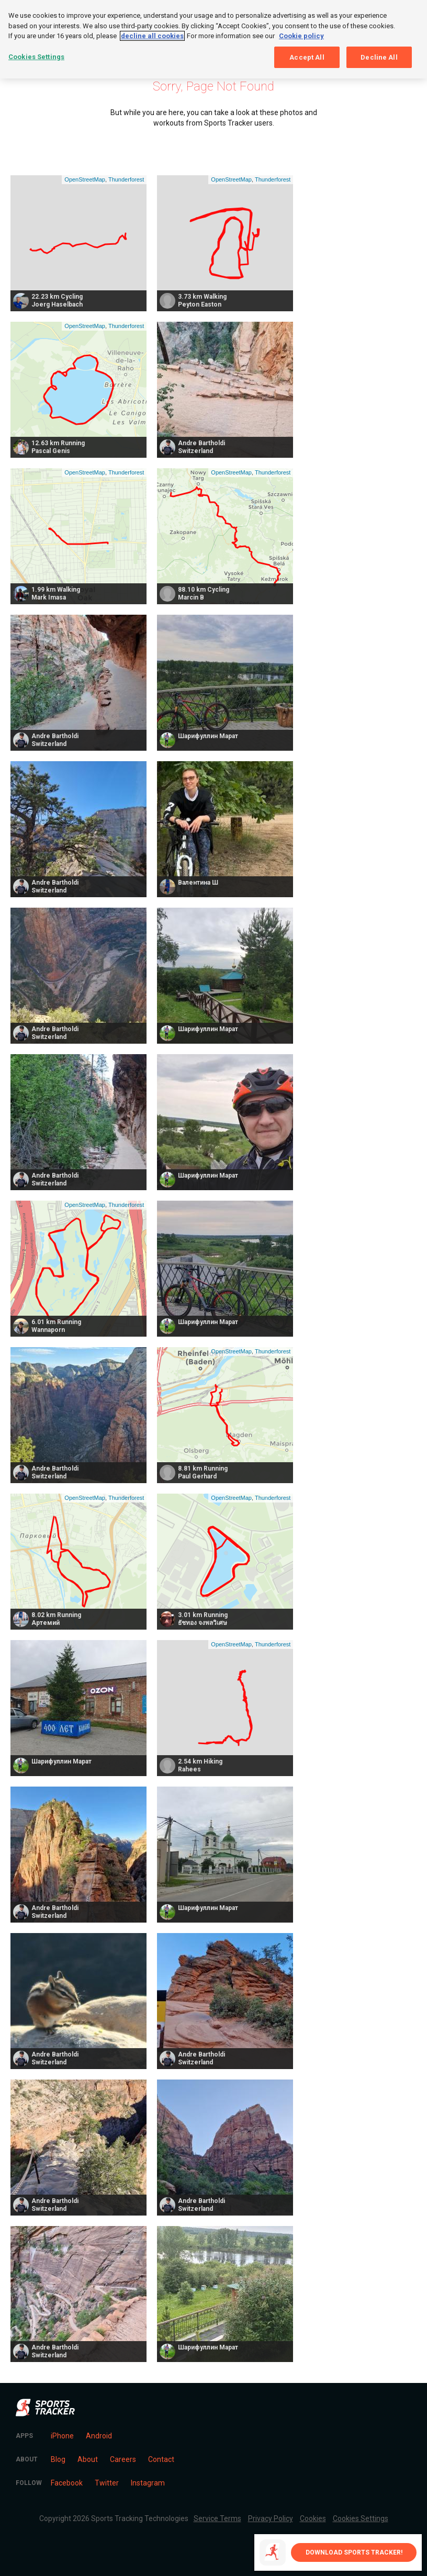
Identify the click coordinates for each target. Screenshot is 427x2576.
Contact (161, 2459)
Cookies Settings (360, 2518)
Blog (58, 2459)
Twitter (107, 2483)
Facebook (67, 2483)
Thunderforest (126, 179)
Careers (123, 2459)
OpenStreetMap (84, 179)
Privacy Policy (270, 2518)
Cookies (313, 2518)
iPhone (62, 2436)
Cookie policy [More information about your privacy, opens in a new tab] (301, 36)
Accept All (306, 57)
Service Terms (217, 2518)
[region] (213, 39)
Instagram (148, 2483)
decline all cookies (152, 36)
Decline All (379, 57)
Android (99, 2436)
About (87, 2459)
